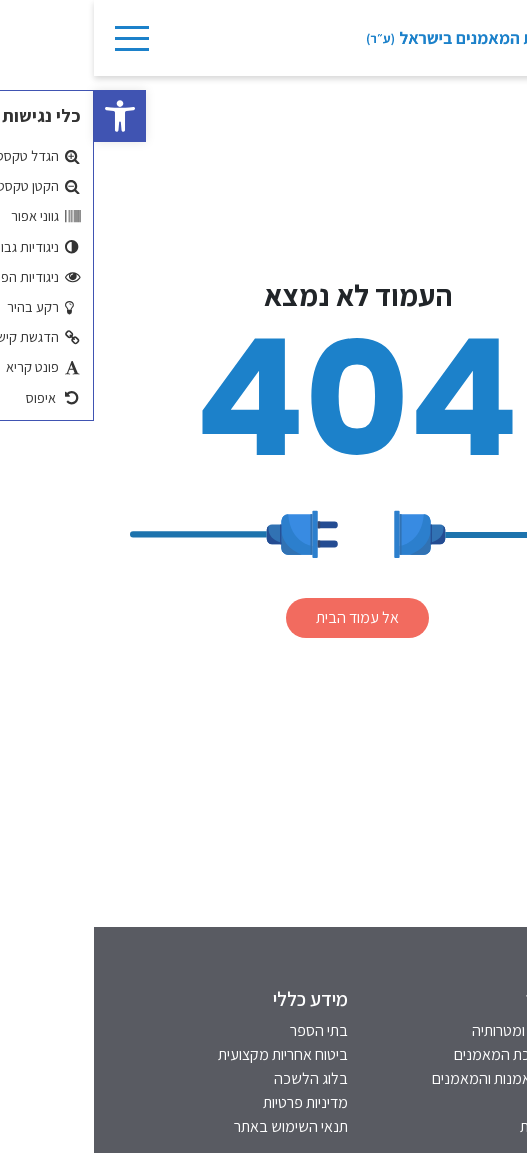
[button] (26, 116)
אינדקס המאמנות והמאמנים (420, 1078)
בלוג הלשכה (217, 1078)
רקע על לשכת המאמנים (431, 1054)
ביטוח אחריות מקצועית (189, 1054)
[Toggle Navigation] (37, 38)
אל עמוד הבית (263, 617)
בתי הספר (225, 1030)
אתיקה (483, 1102)
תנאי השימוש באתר (197, 1126)
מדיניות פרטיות (211, 1102)
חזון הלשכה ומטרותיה (440, 1030)
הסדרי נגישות (464, 1126)
